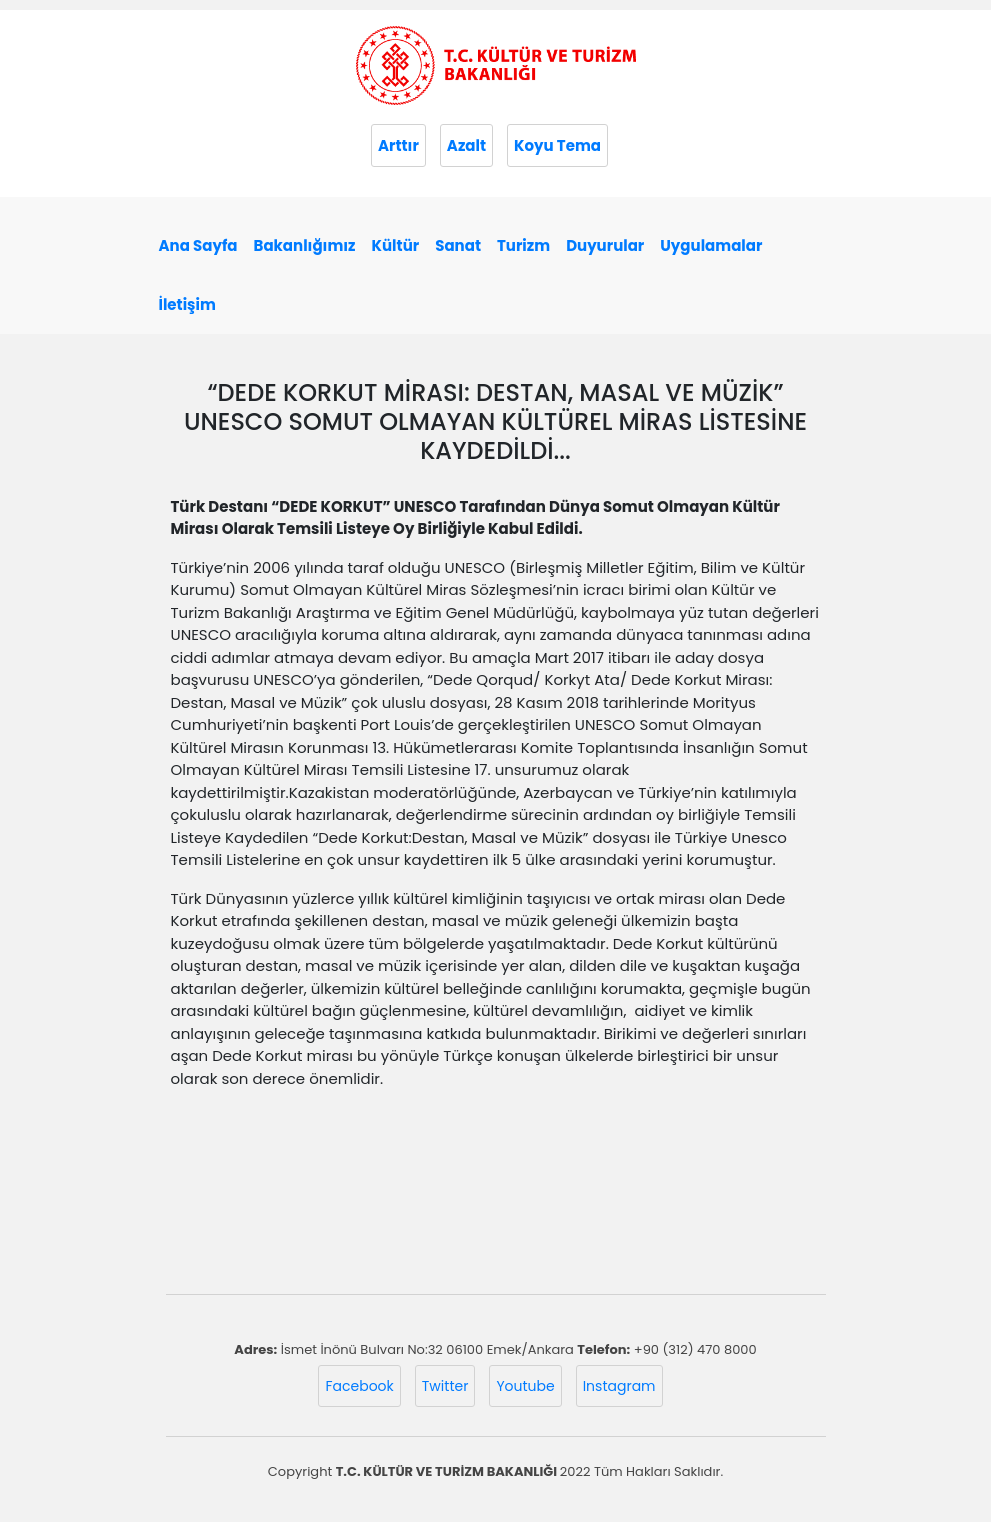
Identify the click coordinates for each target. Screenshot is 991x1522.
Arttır (398, 145)
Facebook (359, 1386)
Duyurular (605, 245)
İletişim (187, 304)
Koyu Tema (557, 145)
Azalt (466, 145)
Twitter (445, 1386)
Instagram (619, 1386)
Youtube (525, 1386)
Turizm (523, 245)
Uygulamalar (711, 245)
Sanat (458, 245)
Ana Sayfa (198, 245)
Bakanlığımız (305, 245)
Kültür (396, 245)
